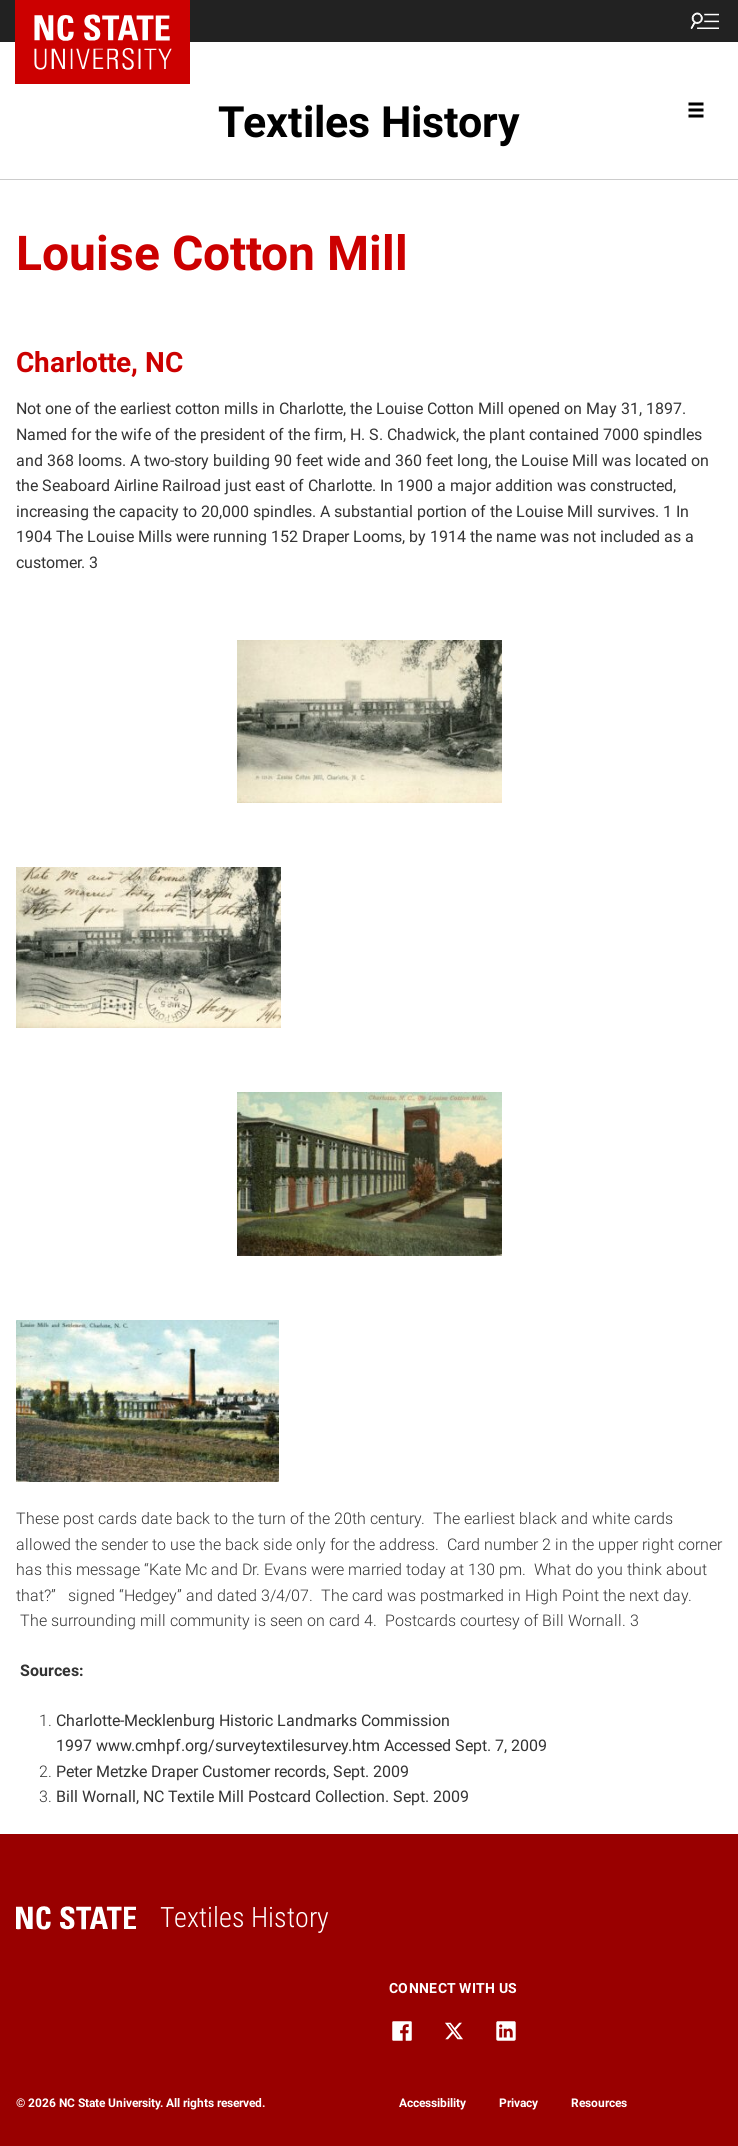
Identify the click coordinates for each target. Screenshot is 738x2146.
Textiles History (369, 122)
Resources (599, 2103)
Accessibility (432, 2103)
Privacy (518, 2103)
